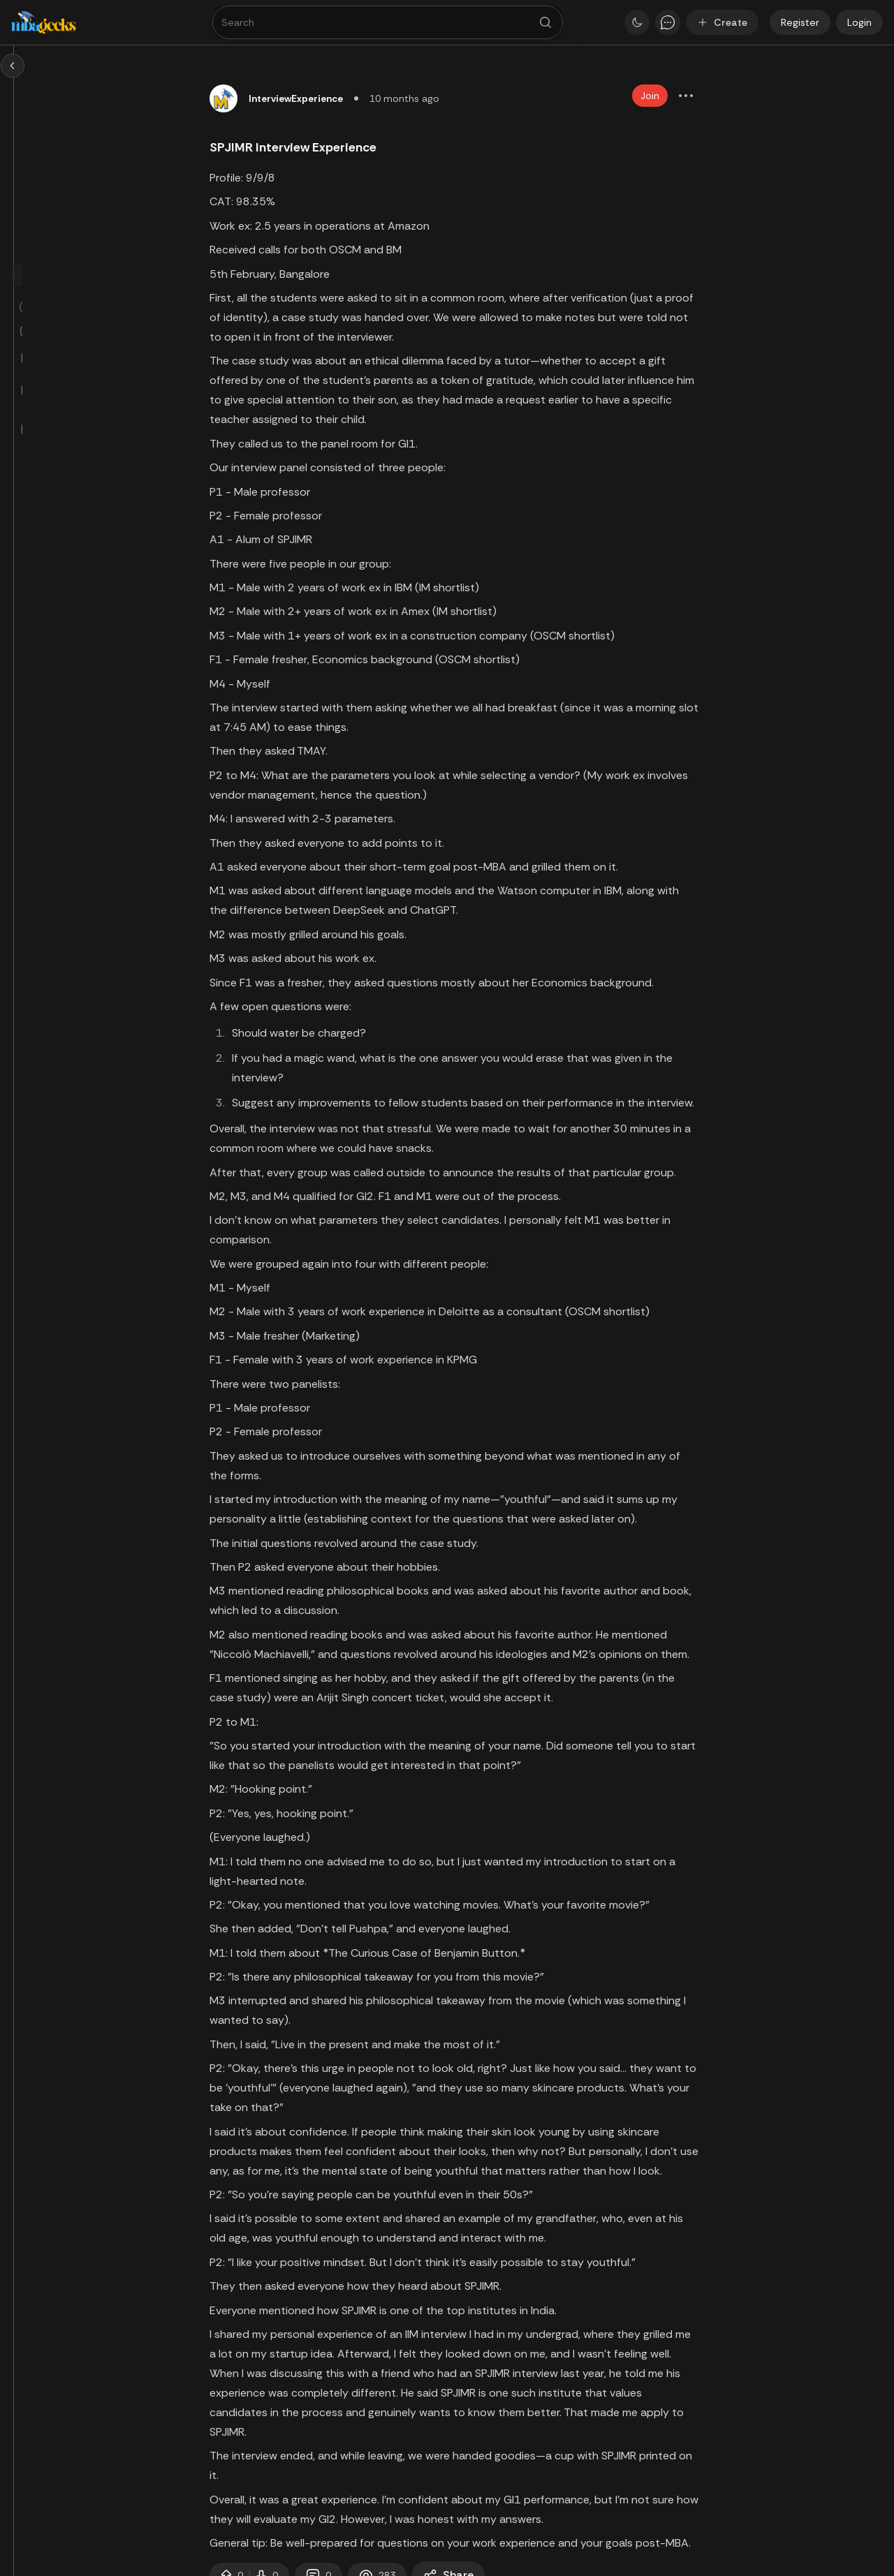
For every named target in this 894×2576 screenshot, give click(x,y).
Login (859, 22)
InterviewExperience (389, 98)
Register (800, 22)
